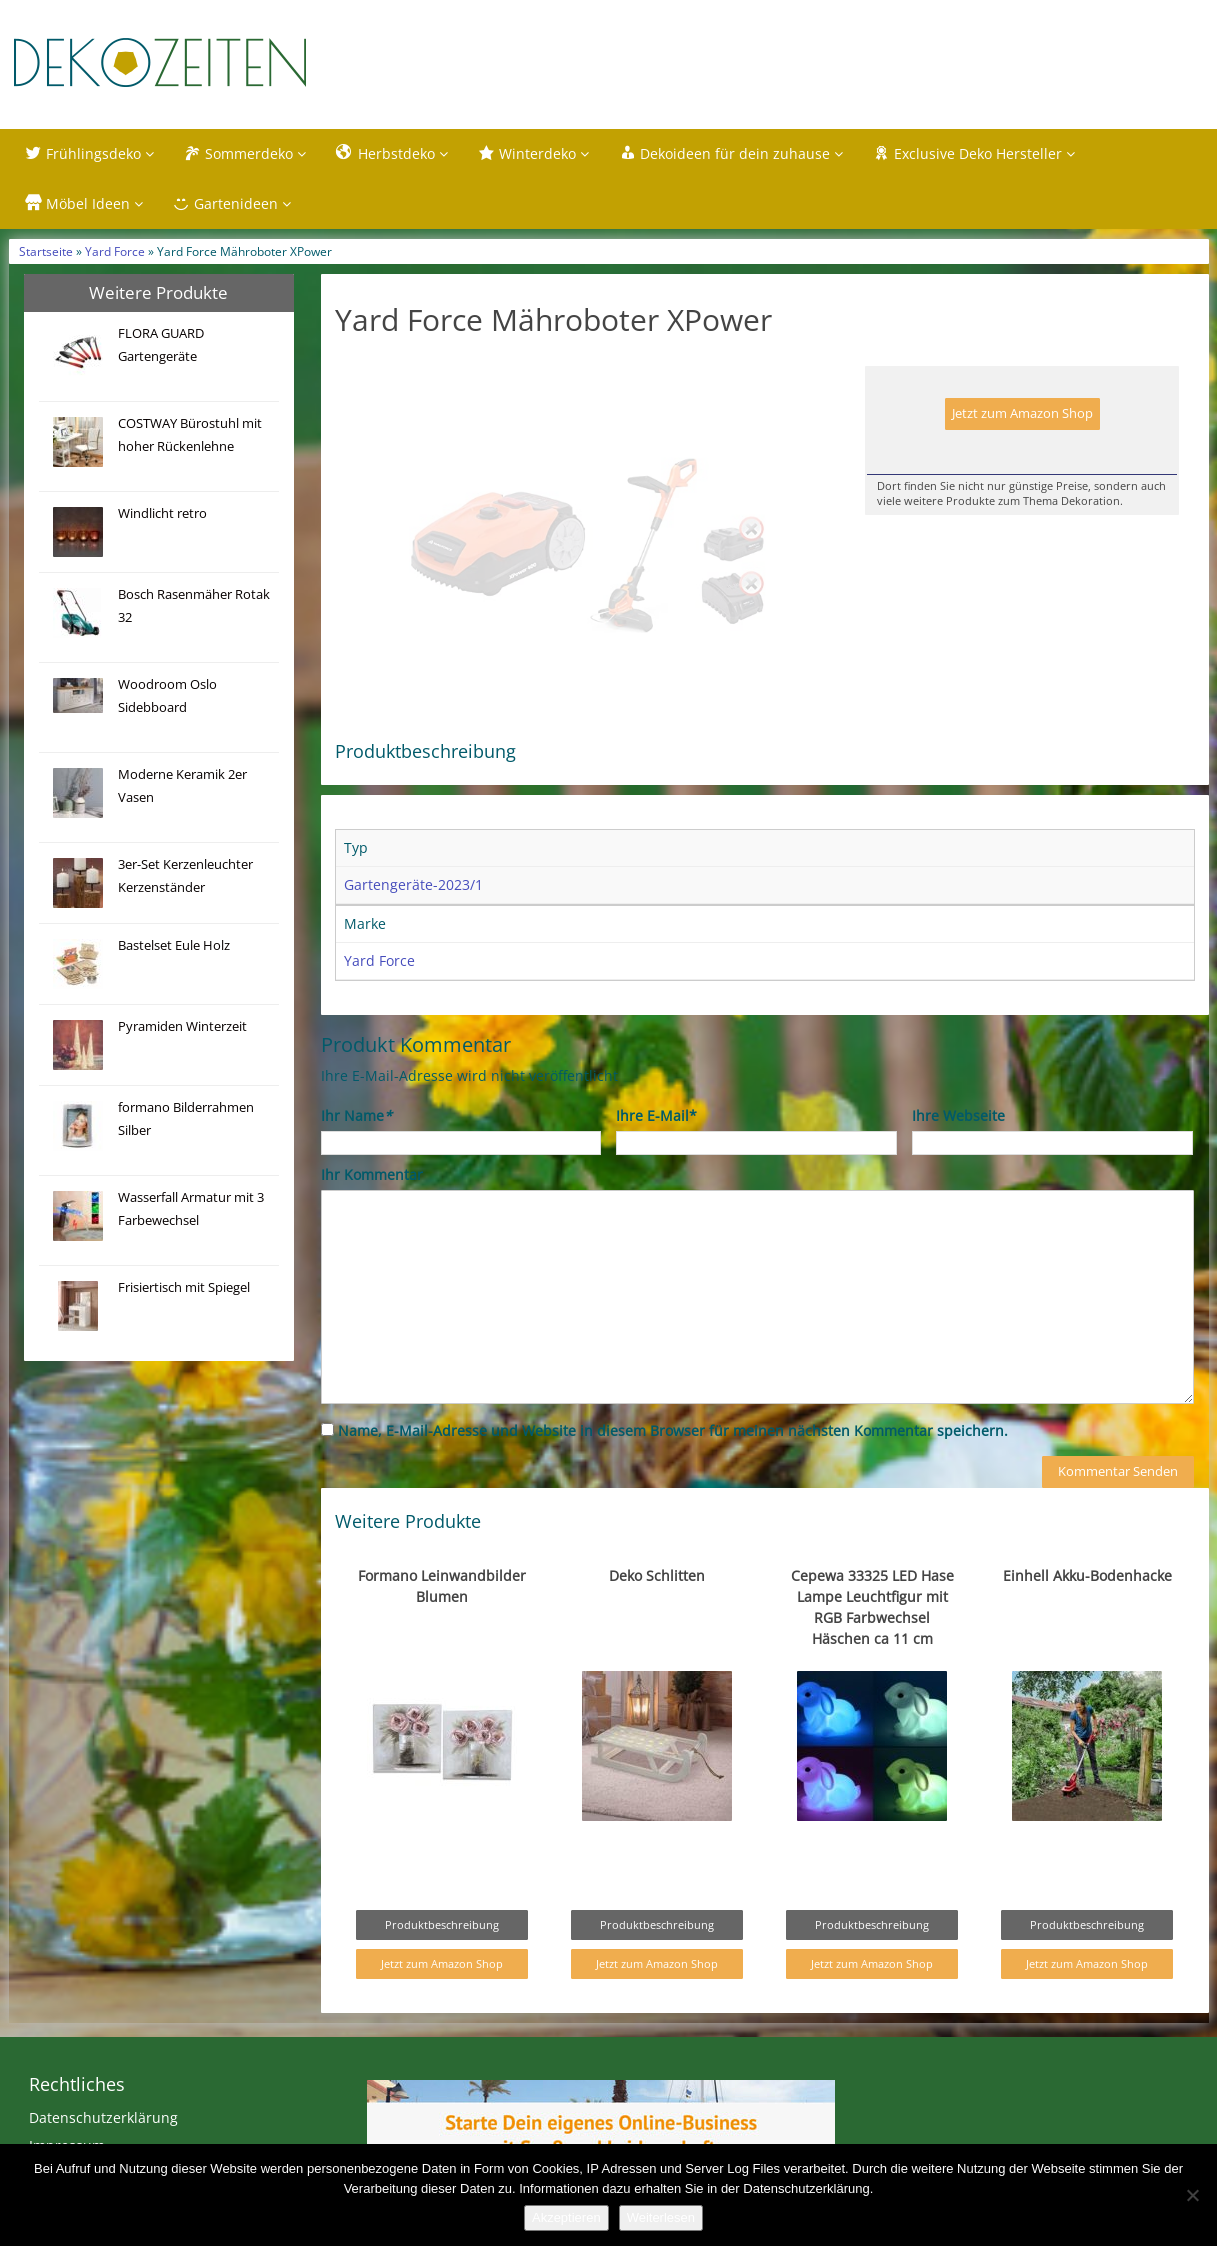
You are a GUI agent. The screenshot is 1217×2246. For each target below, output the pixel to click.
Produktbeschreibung (442, 1966)
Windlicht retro (162, 513)
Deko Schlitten (657, 1617)
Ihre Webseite (958, 1157)
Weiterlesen (661, 2217)
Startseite (46, 251)
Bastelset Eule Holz (174, 945)
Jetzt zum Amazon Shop (1022, 413)
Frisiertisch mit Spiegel (184, 1287)
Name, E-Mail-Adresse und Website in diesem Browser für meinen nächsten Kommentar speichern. (673, 1472)
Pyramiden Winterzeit (182, 1026)
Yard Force (115, 251)
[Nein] (1192, 2195)
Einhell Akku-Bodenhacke (1087, 1617)
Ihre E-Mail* (656, 1157)
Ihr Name (356, 1157)
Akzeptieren (566, 2217)
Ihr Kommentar (372, 1216)
